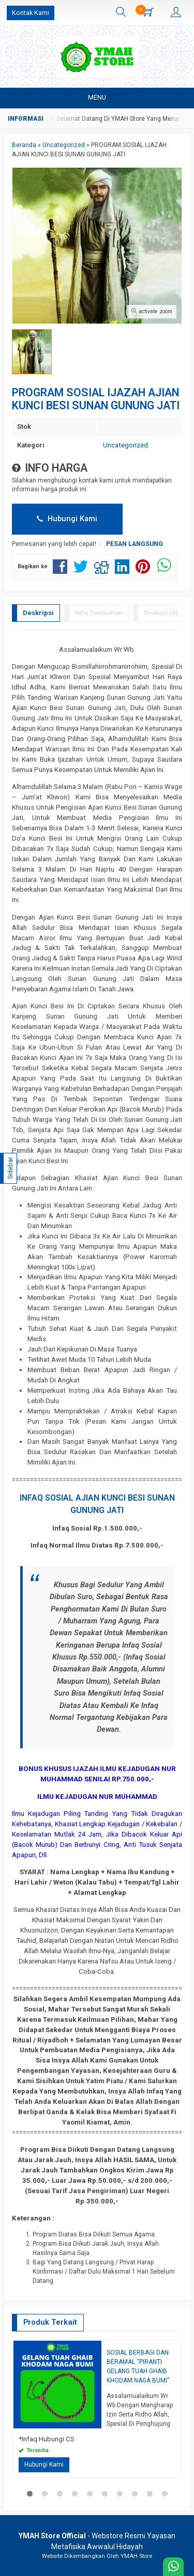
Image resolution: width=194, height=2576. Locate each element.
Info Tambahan (99, 613)
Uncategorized (125, 445)
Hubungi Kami (67, 518)
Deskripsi (38, 613)
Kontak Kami (30, 13)
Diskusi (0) (161, 613)
